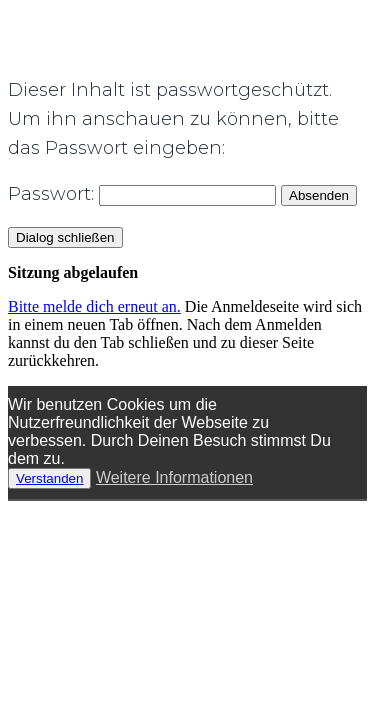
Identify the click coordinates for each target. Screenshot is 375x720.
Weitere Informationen (174, 477)
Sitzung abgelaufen (73, 272)
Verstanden (49, 478)
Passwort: (142, 194)
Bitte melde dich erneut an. (94, 306)
